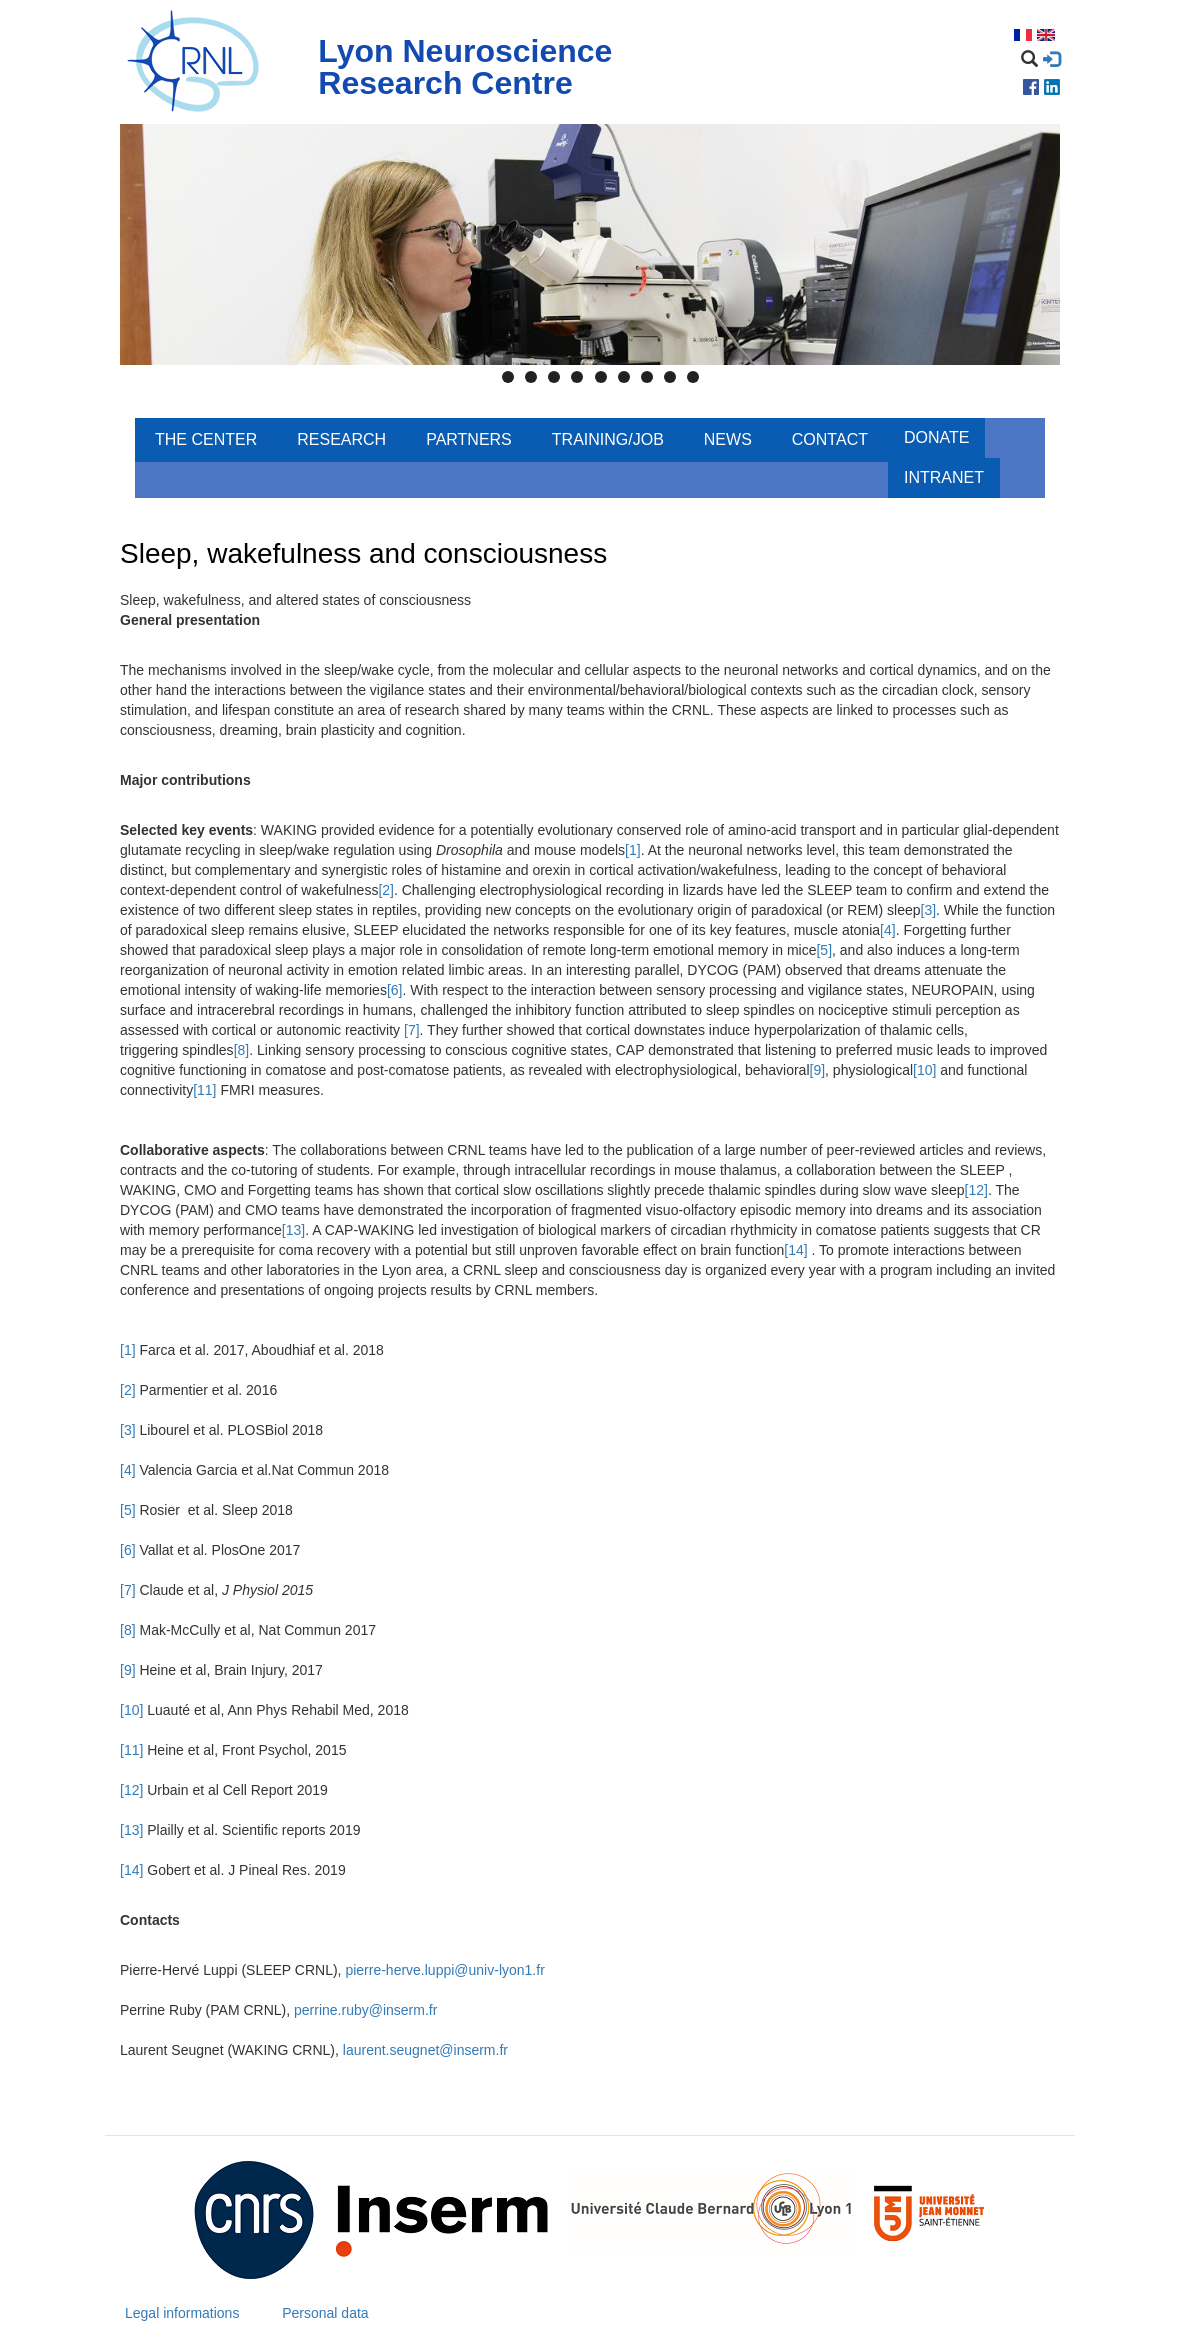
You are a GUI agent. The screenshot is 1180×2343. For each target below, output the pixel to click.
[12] (976, 1190)
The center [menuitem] (206, 439)
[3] (929, 910)
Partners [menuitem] (469, 439)
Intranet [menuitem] (944, 477)
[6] (395, 990)
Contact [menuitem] (830, 439)
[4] (888, 930)
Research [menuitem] (341, 439)
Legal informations (182, 2313)
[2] (386, 890)
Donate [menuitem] (936, 437)
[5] (824, 950)
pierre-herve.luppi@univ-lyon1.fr (444, 1970)
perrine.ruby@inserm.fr (365, 2010)
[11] (204, 1090)
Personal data (325, 2313)
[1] (633, 850)
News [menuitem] (728, 439)
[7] (412, 1030)
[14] (795, 1250)
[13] (293, 1230)
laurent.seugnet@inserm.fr (425, 2050)
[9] (818, 1070)
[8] (242, 1050)
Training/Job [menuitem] (608, 439)
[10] (924, 1070)
